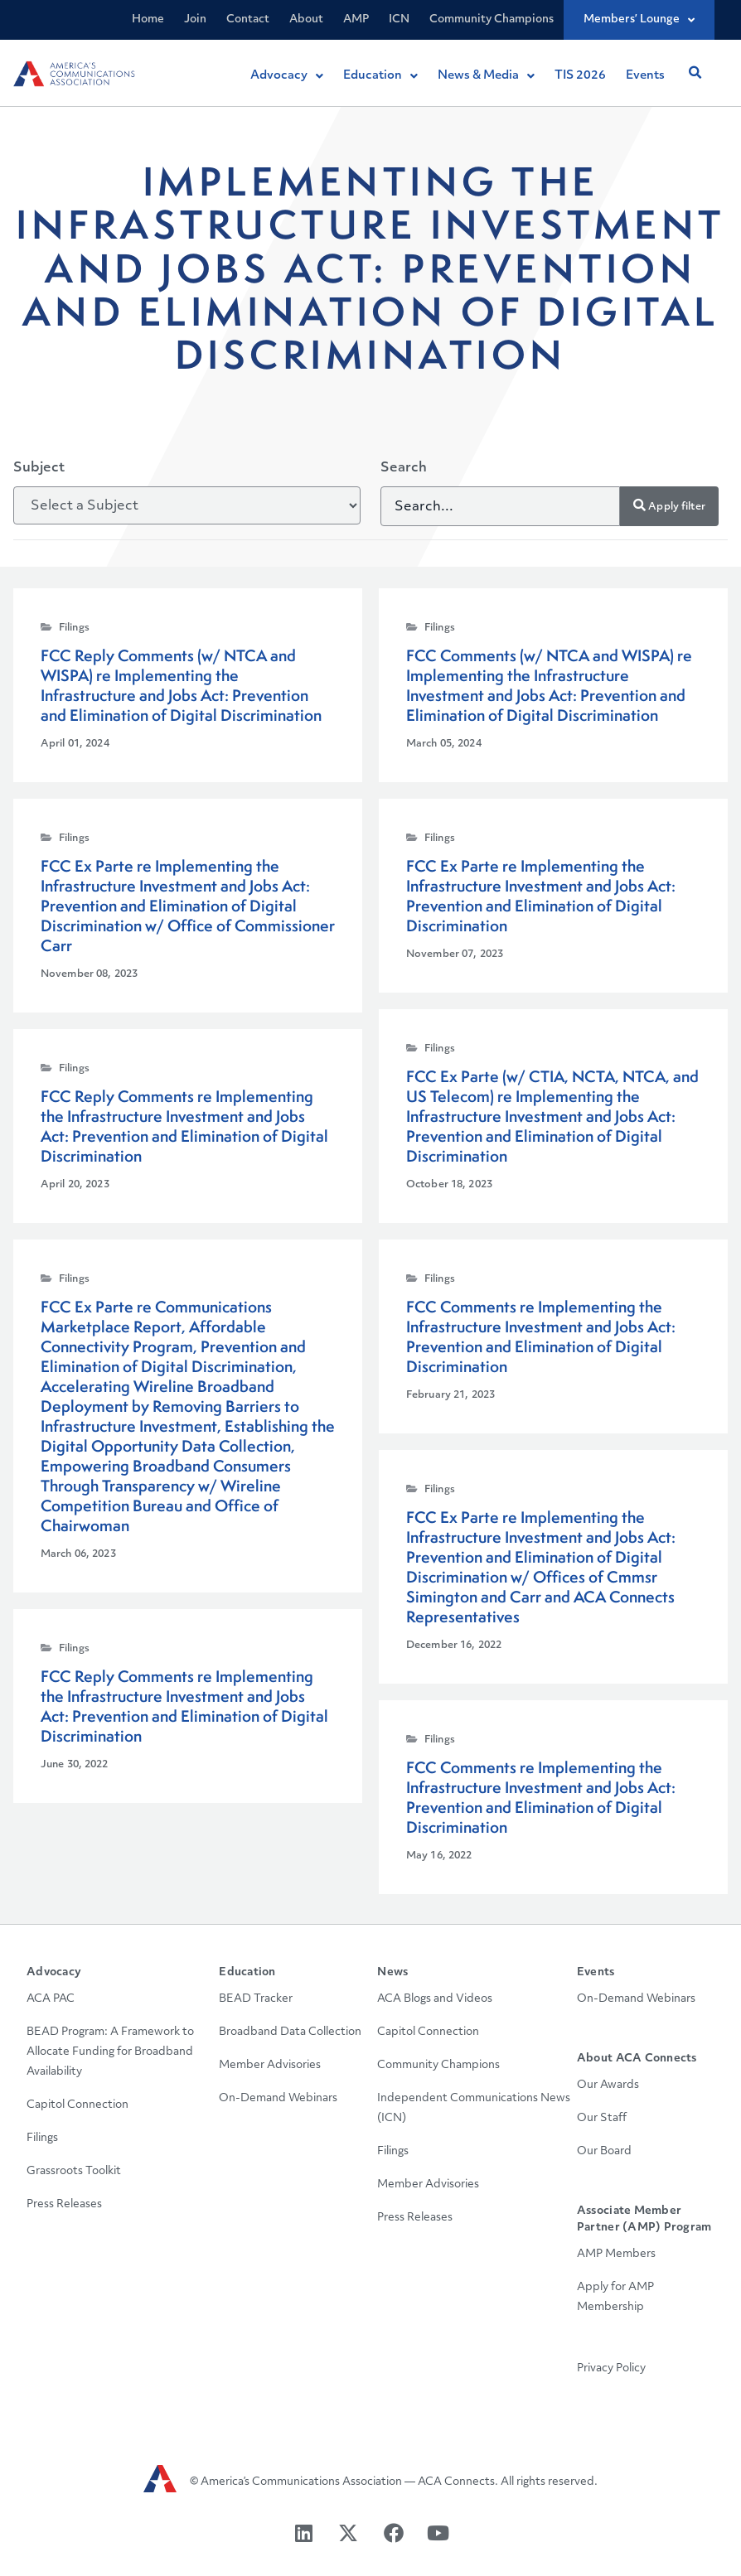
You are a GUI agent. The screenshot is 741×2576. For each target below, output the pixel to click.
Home (148, 19)
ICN (399, 19)
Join (195, 19)
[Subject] (187, 505)
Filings (74, 628)
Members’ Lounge (639, 20)
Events (596, 1972)
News (392, 1972)
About (306, 19)
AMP (356, 19)
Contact (247, 19)
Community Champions (491, 19)
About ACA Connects (637, 2058)
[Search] (500, 506)
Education (247, 1972)
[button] (694, 73)
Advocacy (54, 1972)
